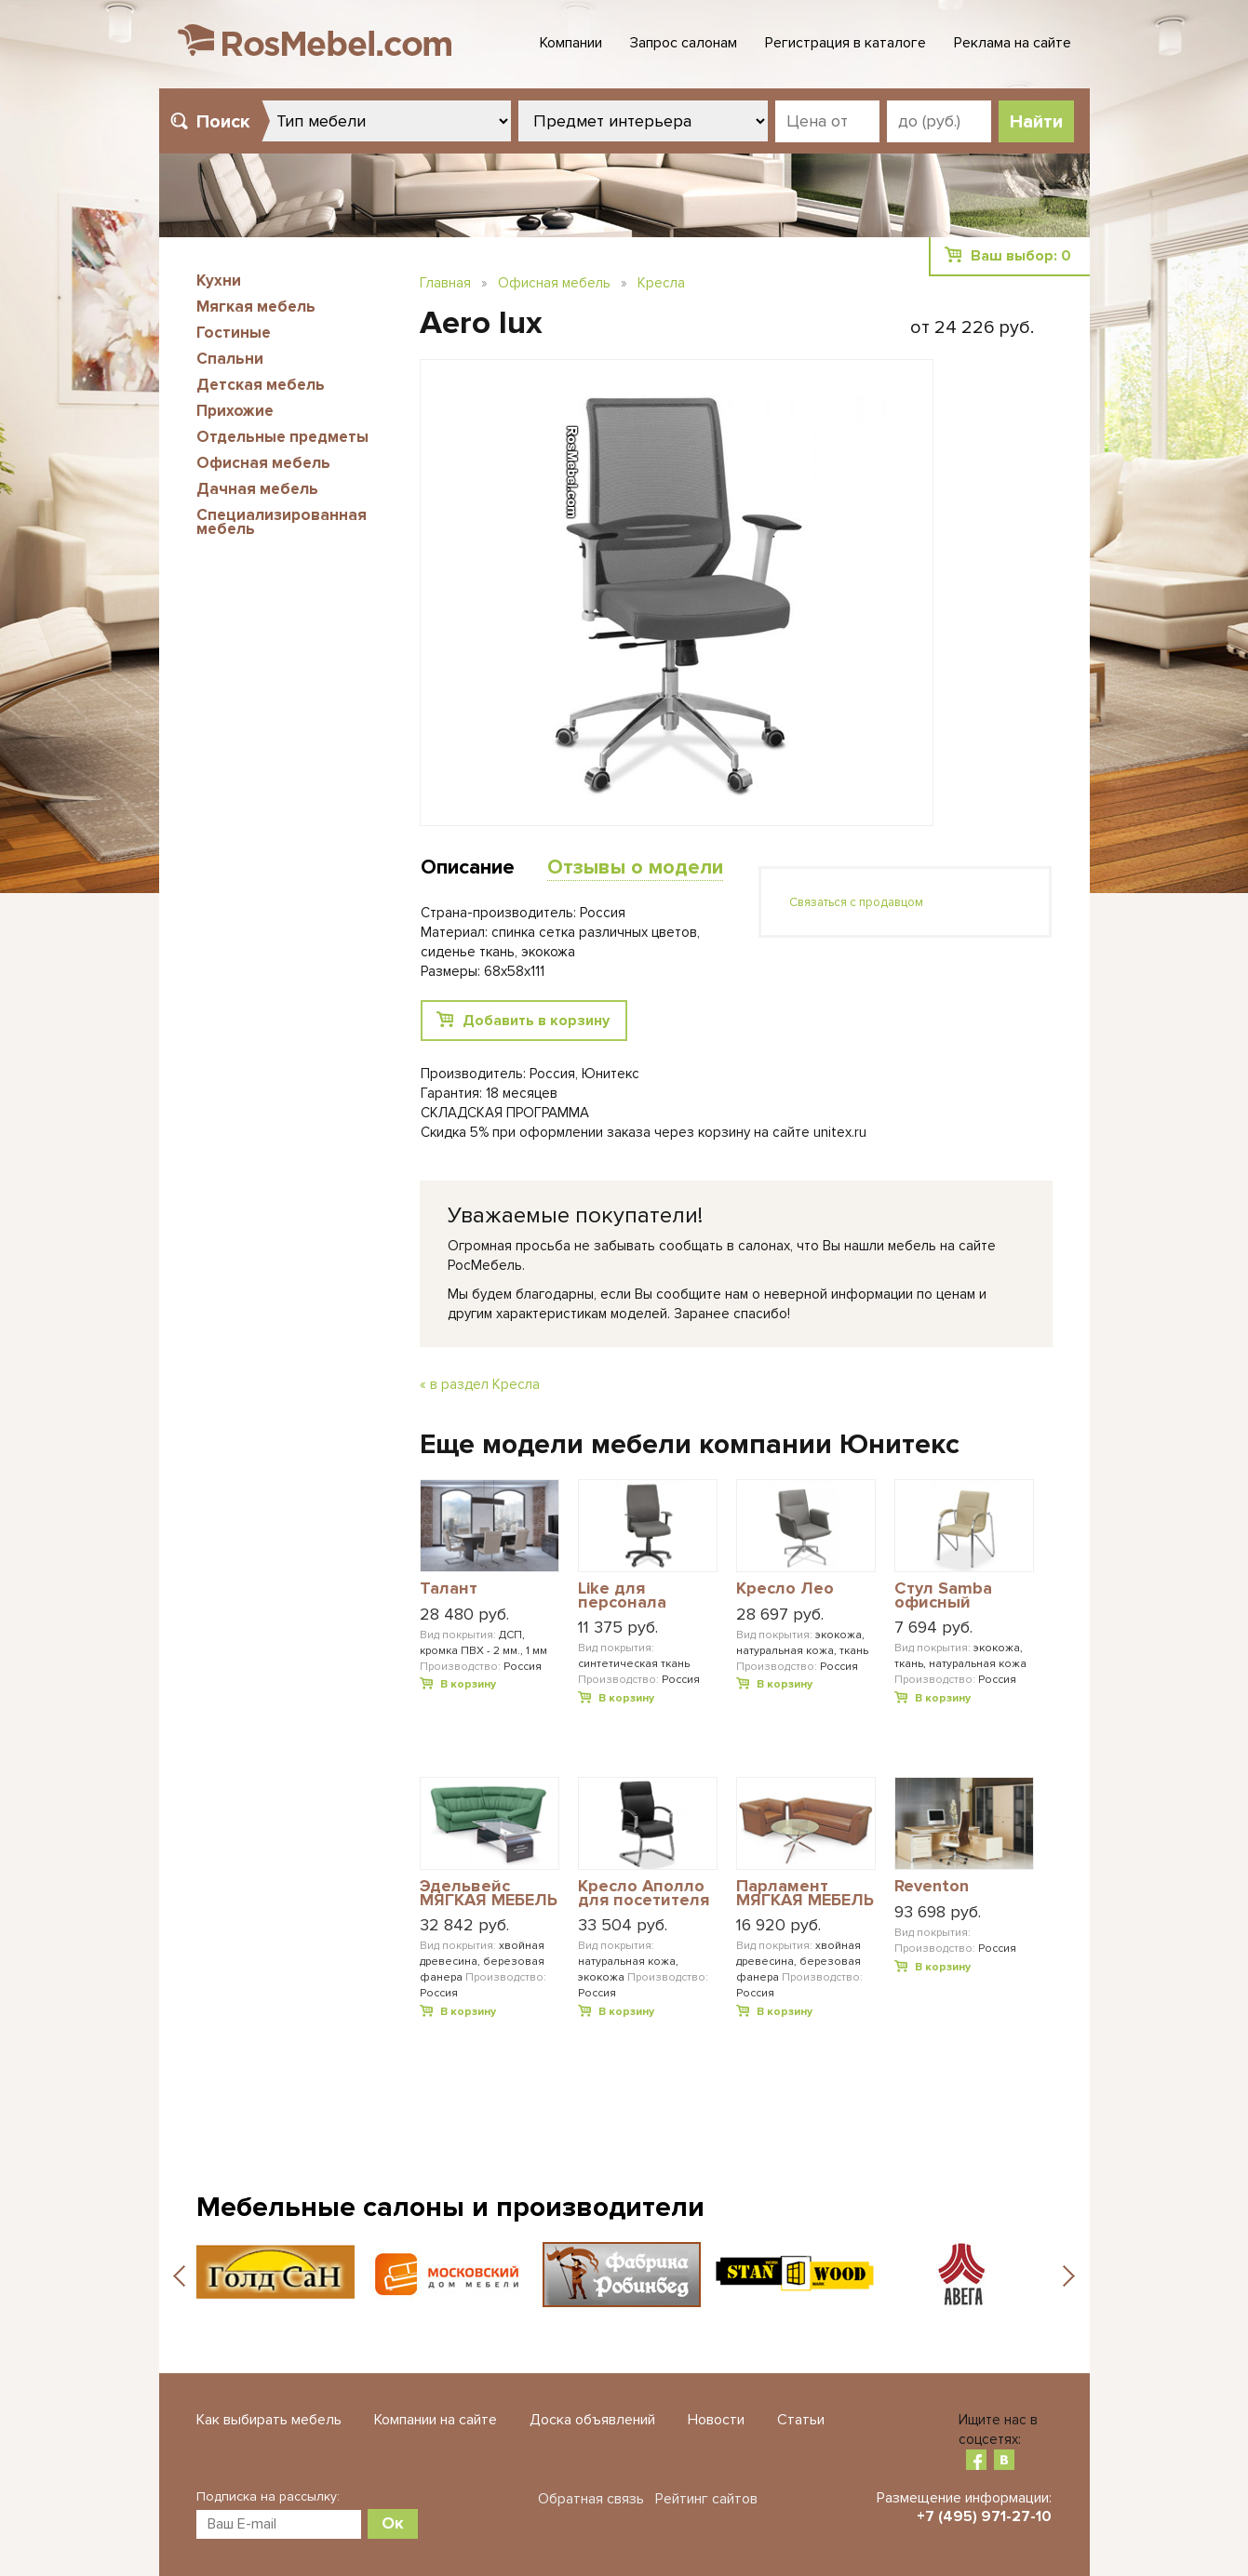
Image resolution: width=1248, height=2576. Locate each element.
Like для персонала (622, 1596)
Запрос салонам (683, 42)
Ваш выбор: (1021, 256)
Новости (716, 2419)
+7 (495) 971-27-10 (984, 2516)
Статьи (801, 2419)
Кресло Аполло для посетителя (643, 1893)
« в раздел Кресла (480, 1384)
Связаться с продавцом (856, 902)
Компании (571, 42)
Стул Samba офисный (943, 1596)
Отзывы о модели (635, 867)
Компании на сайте (435, 2419)
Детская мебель (260, 384)
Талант (448, 1589)
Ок (393, 2523)
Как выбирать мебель (269, 2419)
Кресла (661, 282)
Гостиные (233, 332)
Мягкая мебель (255, 306)
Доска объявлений (592, 2419)
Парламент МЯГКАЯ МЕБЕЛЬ (805, 1893)
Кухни (218, 280)
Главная (445, 282)
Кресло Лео (785, 1589)
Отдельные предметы (282, 437)
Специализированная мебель (281, 522)
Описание (468, 867)
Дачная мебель (257, 489)
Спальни (229, 358)
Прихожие (235, 410)
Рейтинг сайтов (706, 2498)
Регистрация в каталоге (845, 42)
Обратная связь (591, 2498)
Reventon (931, 1886)
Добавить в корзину (536, 1020)
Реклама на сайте (1012, 42)
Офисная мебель (263, 463)
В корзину (468, 1684)
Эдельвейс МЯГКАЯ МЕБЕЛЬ (488, 1893)
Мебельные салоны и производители (450, 2207)
